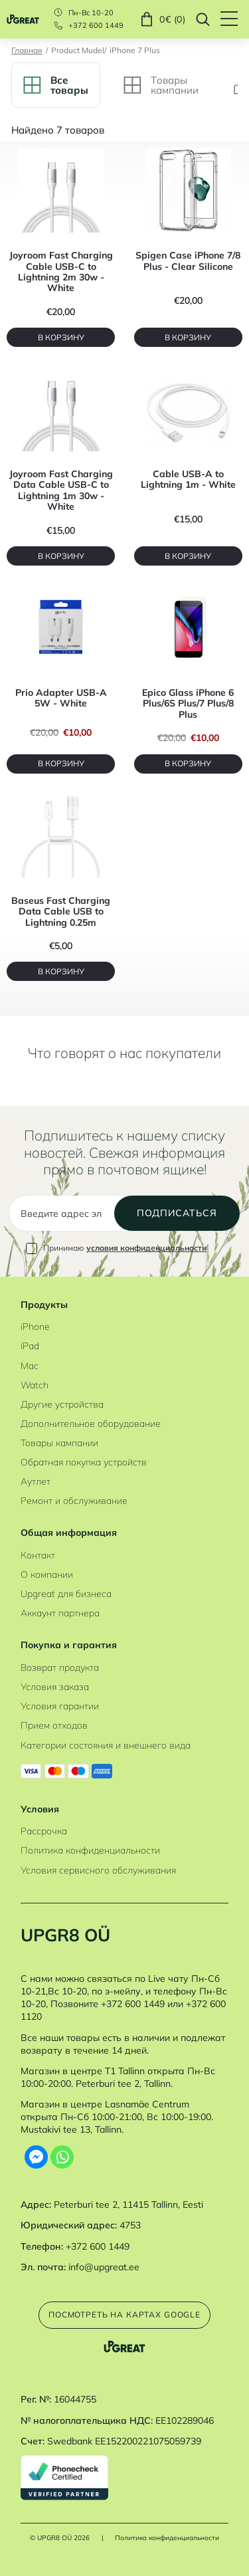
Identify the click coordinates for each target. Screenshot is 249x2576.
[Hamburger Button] (234, 19)
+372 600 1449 (96, 25)
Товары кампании (59, 1442)
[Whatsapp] (62, 2157)
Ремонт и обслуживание (74, 1500)
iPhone (35, 1326)
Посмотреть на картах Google (124, 2314)
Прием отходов (54, 1725)
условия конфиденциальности (146, 1248)
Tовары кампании (161, 85)
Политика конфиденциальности (90, 1850)
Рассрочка (44, 1830)
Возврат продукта (60, 1667)
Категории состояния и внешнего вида (106, 1745)
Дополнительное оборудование (91, 1423)
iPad (30, 1345)
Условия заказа (55, 1686)
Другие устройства (62, 1404)
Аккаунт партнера (60, 1612)
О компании (47, 1574)
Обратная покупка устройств (84, 1461)
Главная (26, 50)
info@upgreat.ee (103, 2266)
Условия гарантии (60, 1705)
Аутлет (35, 1481)
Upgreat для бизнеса (66, 1593)
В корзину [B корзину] (61, 337)
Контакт (38, 1554)
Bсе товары (55, 85)
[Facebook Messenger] (36, 2157)
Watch (34, 1384)
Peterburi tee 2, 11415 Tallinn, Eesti (128, 2204)
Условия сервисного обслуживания (98, 1870)
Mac (30, 1365)
